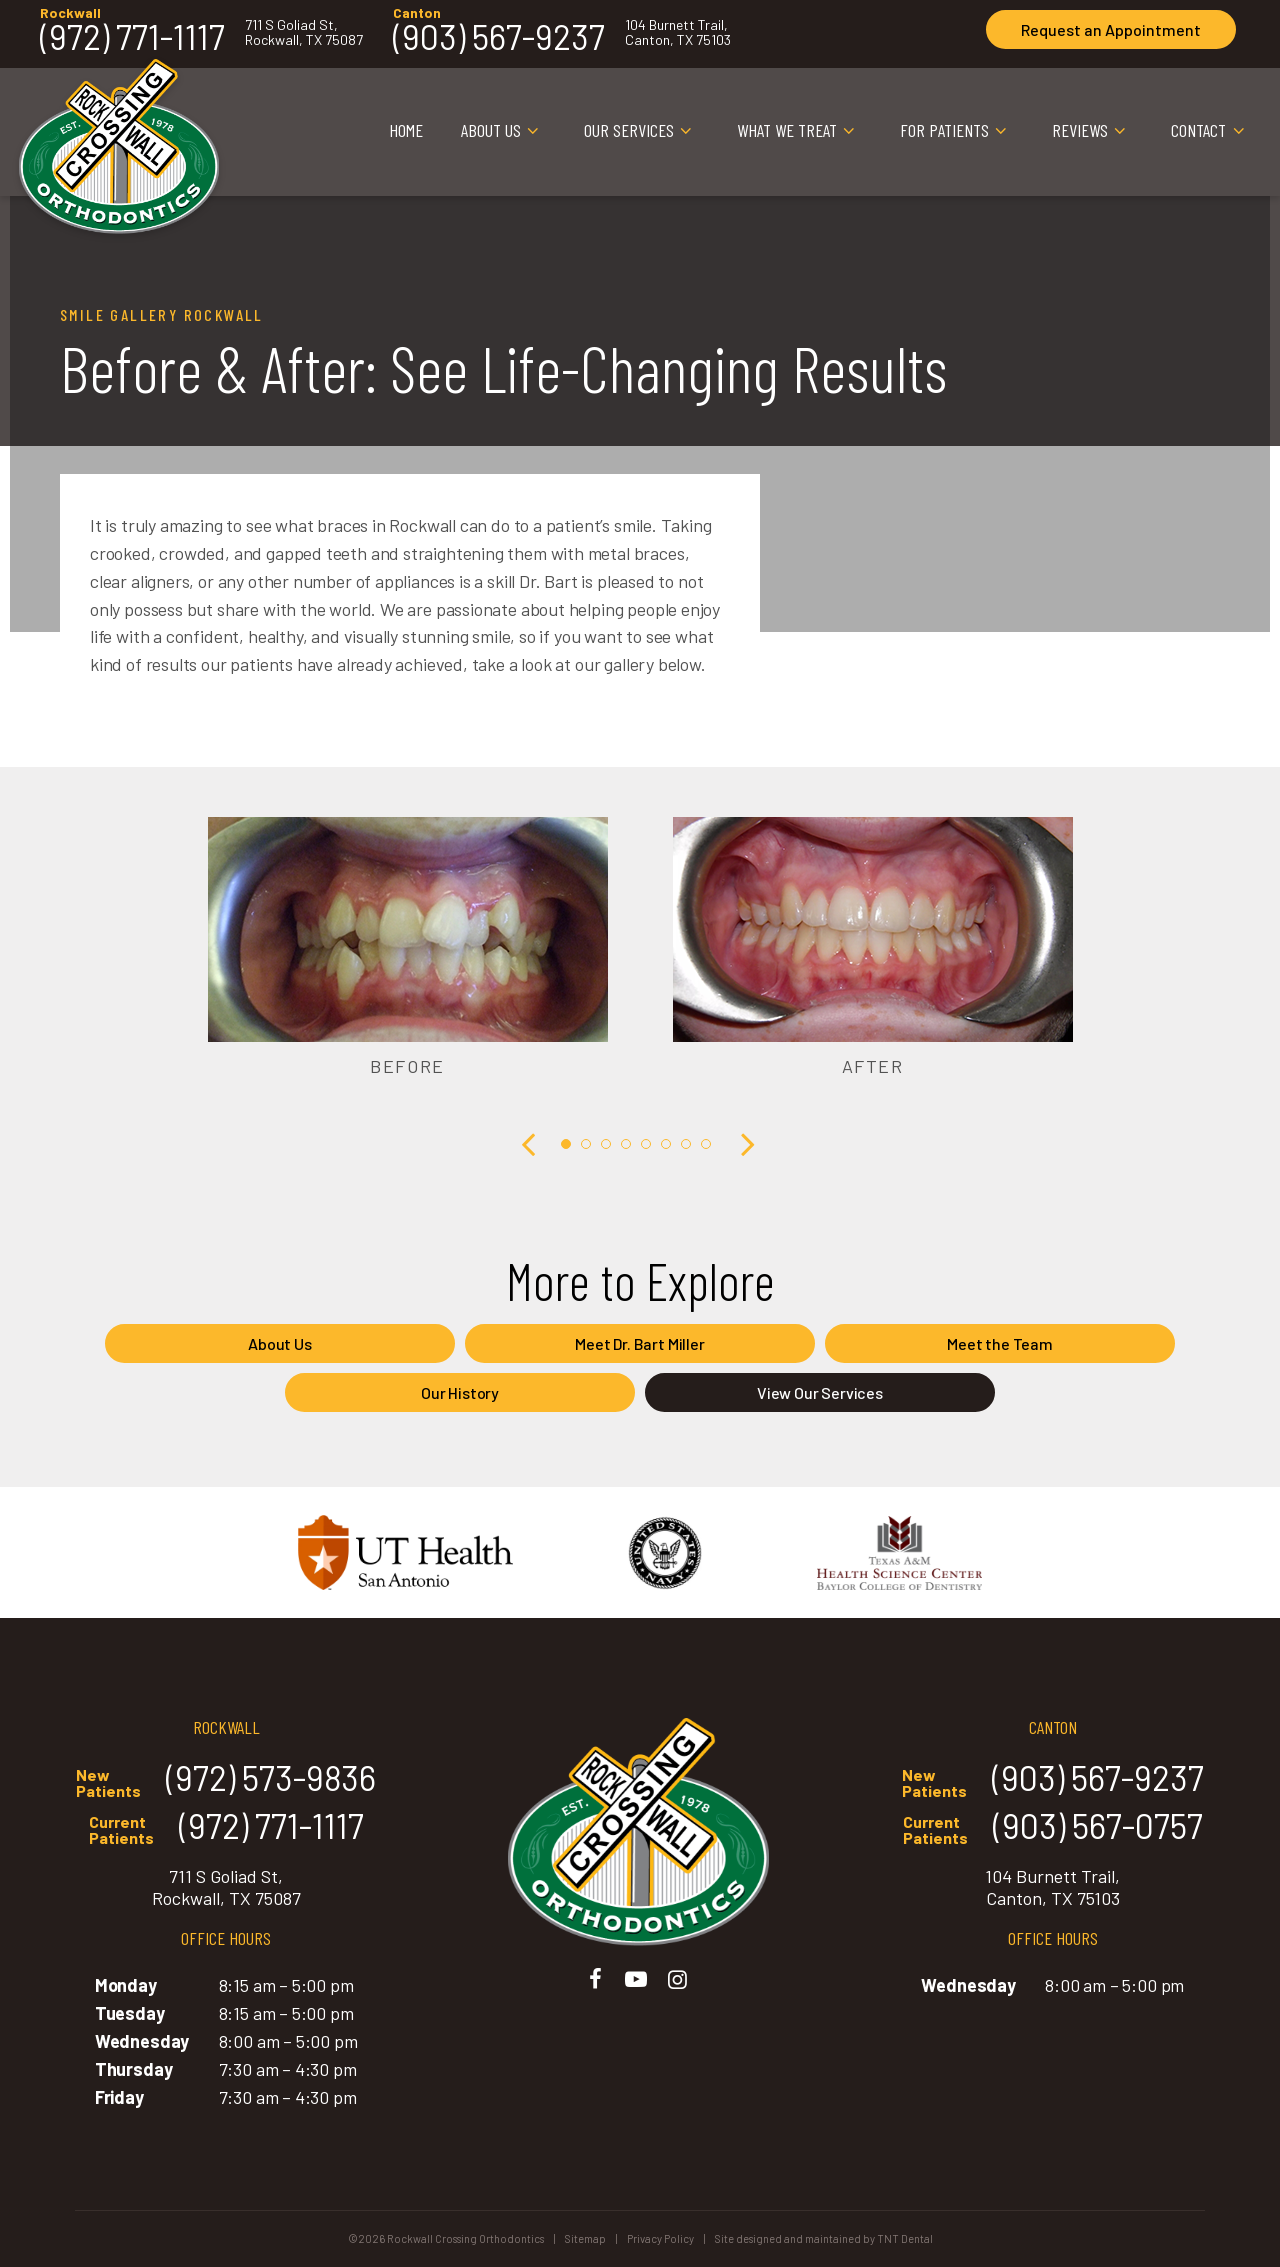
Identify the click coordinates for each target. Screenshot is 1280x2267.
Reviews (1092, 131)
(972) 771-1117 (132, 36)
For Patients (957, 131)
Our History (460, 1392)
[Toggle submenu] (533, 131)
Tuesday (130, 2013)
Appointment (1111, 29)
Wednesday (142, 2041)
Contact (1211, 131)
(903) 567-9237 (499, 36)
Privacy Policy (660, 2238)
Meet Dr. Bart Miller (639, 1343)
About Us (503, 131)
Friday (119, 2097)
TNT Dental (905, 2238)
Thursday (134, 2069)
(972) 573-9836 (226, 1779)
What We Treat (799, 131)
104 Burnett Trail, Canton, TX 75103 (678, 32)
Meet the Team (1000, 1343)
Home (406, 130)
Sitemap (585, 2238)
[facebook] (595, 1978)
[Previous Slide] (530, 1143)
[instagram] (677, 1978)
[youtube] (636, 1978)
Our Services (641, 131)
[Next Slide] (746, 1143)
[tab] (566, 1142)
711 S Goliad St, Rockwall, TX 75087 (304, 32)
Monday (126, 1985)
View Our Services (820, 1392)
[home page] (119, 132)
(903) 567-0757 (1053, 1827)
